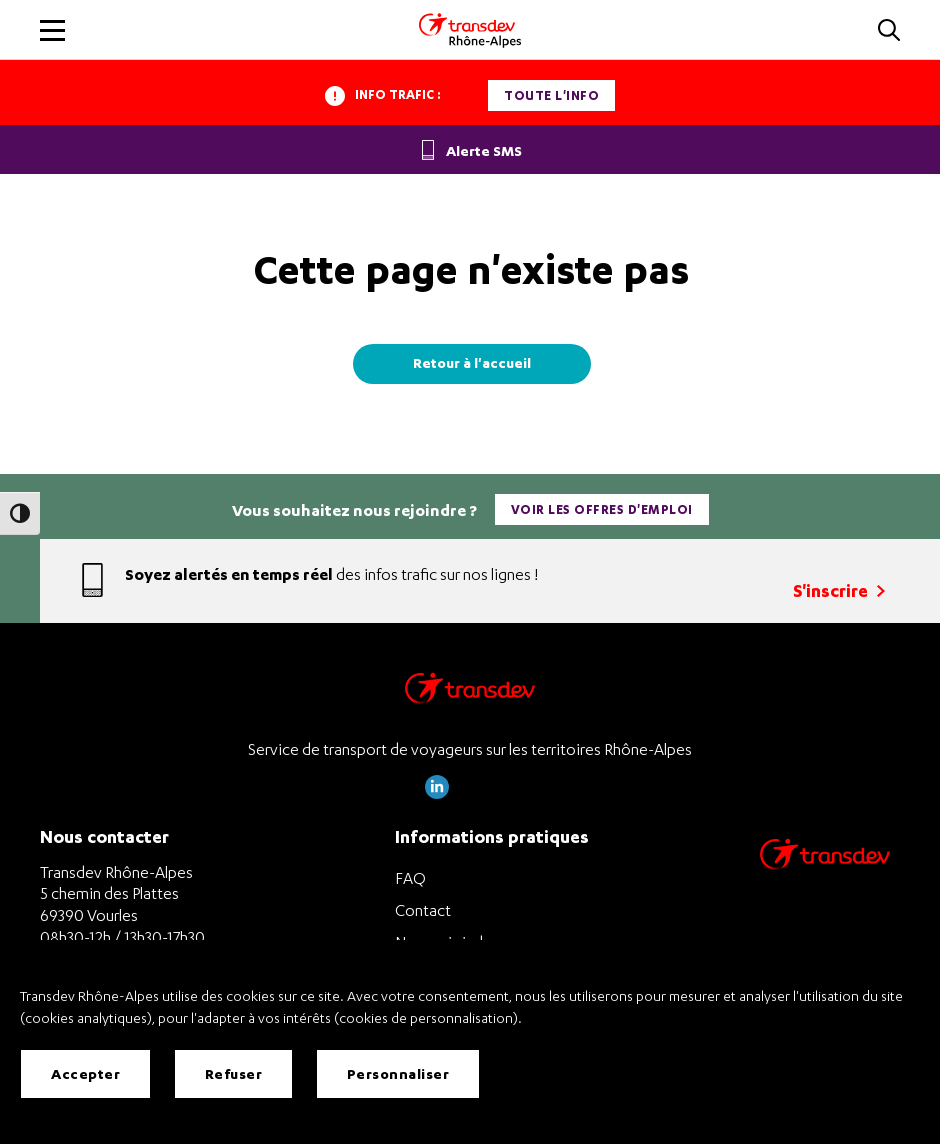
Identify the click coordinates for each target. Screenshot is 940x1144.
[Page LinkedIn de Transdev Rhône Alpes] (437, 793)
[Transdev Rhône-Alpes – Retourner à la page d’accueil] (470, 693)
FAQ (410, 878)
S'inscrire (839, 590)
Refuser (234, 1073)
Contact (423, 910)
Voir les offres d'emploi (602, 509)
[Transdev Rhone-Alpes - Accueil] (470, 30)
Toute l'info (551, 95)
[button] (889, 31)
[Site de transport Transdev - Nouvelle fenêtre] (825, 879)
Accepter (85, 1073)
